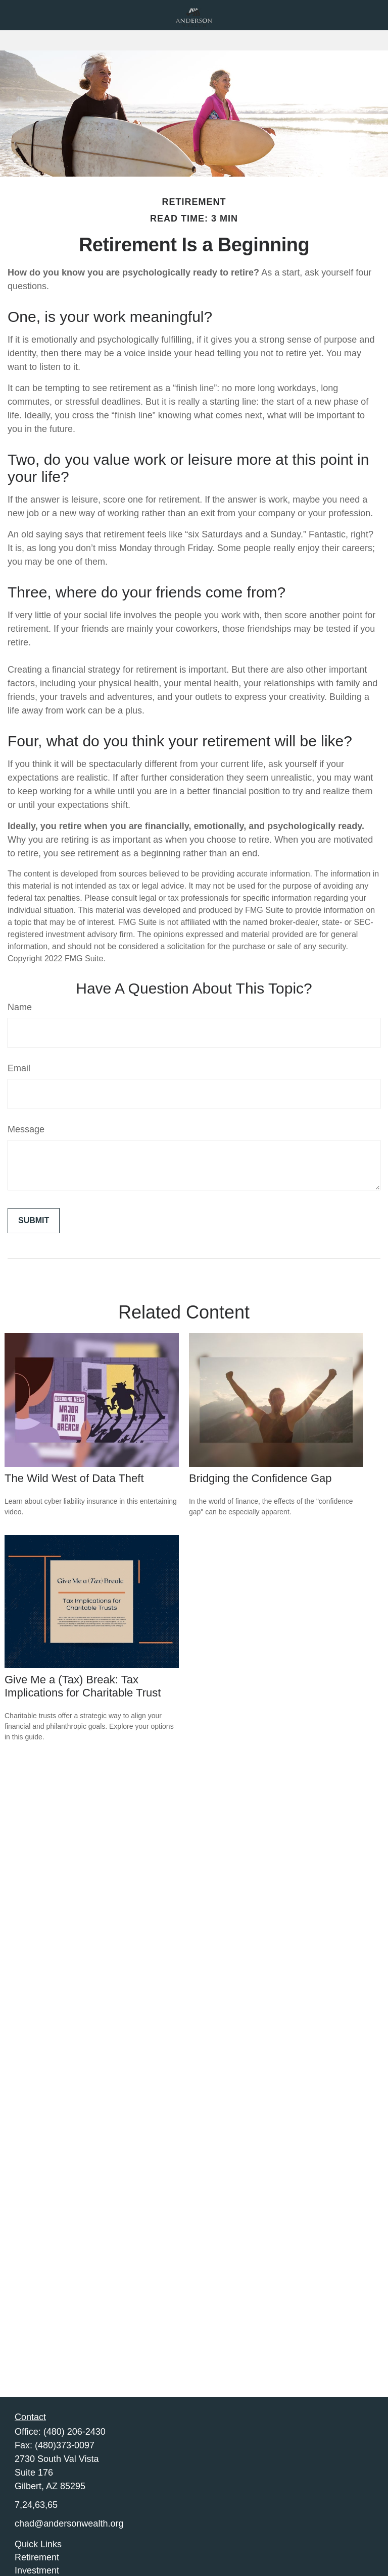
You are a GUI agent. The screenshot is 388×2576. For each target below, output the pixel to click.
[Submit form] (34, 1220)
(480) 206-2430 (74, 2432)
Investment (37, 2570)
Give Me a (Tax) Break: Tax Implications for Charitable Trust (83, 1686)
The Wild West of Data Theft (74, 1478)
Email (19, 1068)
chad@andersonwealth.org (69, 2523)
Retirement (37, 2557)
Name (20, 1007)
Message (26, 1129)
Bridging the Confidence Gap (260, 1478)
